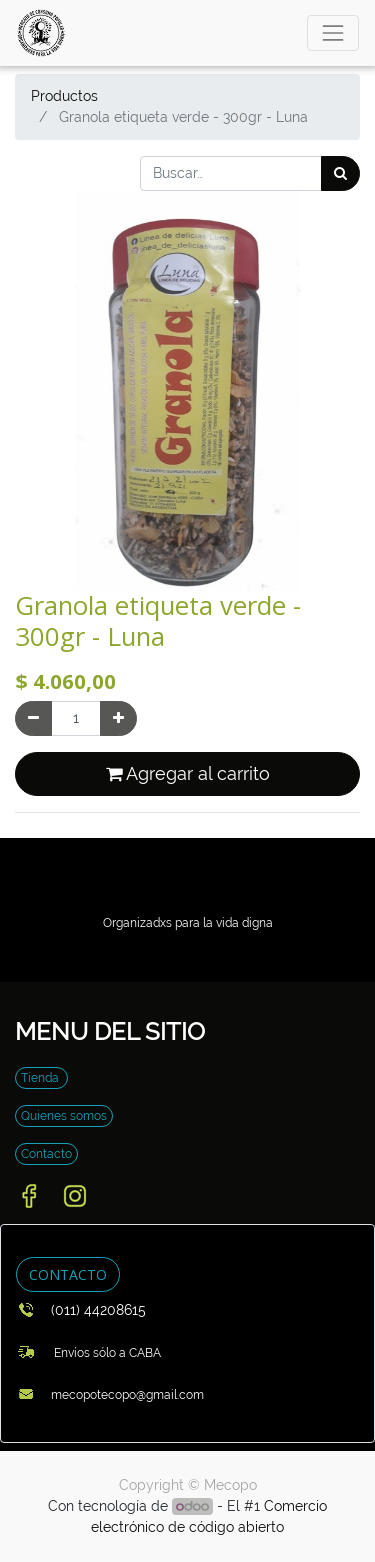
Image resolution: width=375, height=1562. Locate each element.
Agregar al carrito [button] (188, 774)
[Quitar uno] (33, 718)
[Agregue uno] (118, 718)
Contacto (46, 1154)
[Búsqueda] (340, 173)
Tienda (41, 1078)
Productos (64, 96)
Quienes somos (64, 1116)
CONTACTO (68, 1274)
